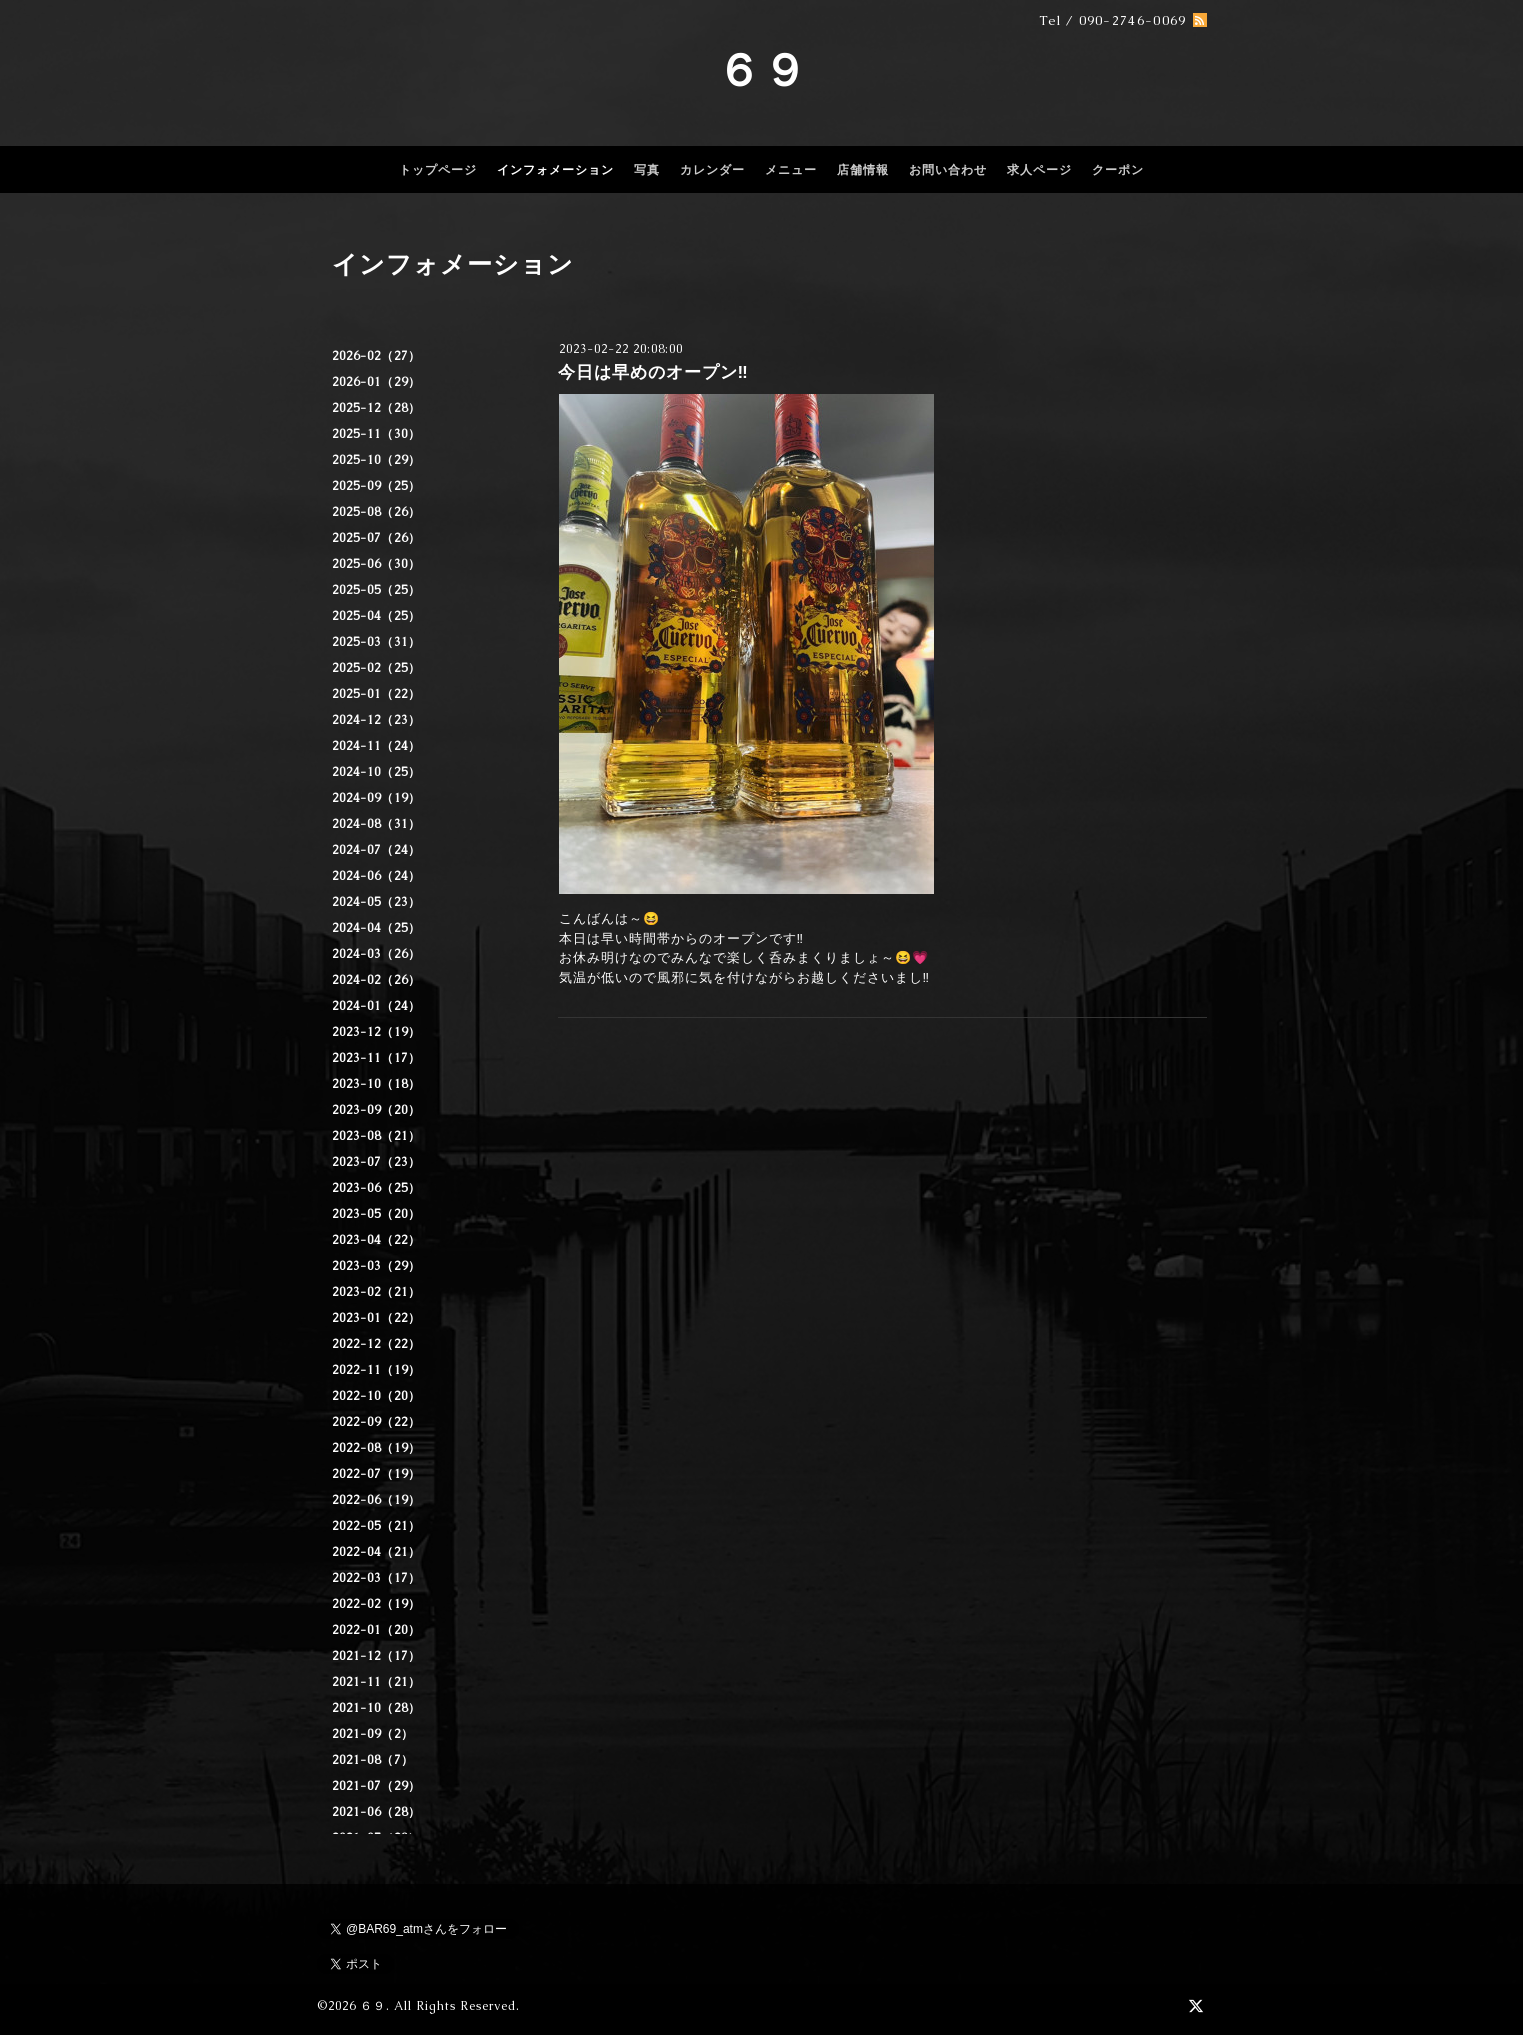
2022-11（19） (376, 1370)
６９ (762, 70)
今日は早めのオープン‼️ (653, 372)
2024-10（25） (376, 772)
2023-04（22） (376, 1240)
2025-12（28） (376, 408)
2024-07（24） (376, 850)
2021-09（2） (373, 1734)
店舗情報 (863, 170)
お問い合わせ (948, 170)
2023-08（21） (376, 1136)
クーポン (1118, 170)
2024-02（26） (376, 980)
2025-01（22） (376, 694)
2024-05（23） (376, 902)
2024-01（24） (376, 1006)
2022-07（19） (376, 1474)
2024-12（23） (376, 720)
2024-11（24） (376, 746)
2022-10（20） (376, 1396)
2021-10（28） (376, 1708)
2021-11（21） (376, 1682)
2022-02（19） (376, 1604)
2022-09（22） (376, 1422)
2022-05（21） (376, 1526)
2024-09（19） (376, 798)
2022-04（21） (376, 1552)
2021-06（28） (376, 1812)
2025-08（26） (376, 512)
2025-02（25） (376, 668)
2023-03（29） (376, 1266)
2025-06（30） (376, 564)
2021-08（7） (373, 1760)
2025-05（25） (376, 590)
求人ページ (1039, 170)
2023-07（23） (376, 1162)
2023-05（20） (376, 1214)
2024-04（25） (376, 928)
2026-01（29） (376, 382)
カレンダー (712, 170)
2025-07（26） (376, 538)
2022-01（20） (376, 1630)
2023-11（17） (376, 1058)
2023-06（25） (376, 1188)
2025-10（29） (376, 460)
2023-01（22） (376, 1318)
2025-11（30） (376, 434)
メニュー (791, 170)
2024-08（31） (376, 824)
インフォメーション (555, 170)
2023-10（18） (376, 1084)
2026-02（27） (376, 356)
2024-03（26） (376, 954)
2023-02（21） (376, 1292)
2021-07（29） (376, 1786)
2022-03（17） (376, 1578)
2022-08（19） (376, 1448)
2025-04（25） (376, 616)
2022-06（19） (376, 1500)
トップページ (438, 170)
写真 (647, 170)
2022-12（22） (376, 1344)
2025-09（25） (376, 486)
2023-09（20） (376, 1110)
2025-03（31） (376, 642)
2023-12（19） (376, 1032)
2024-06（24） (376, 876)
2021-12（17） (376, 1656)
